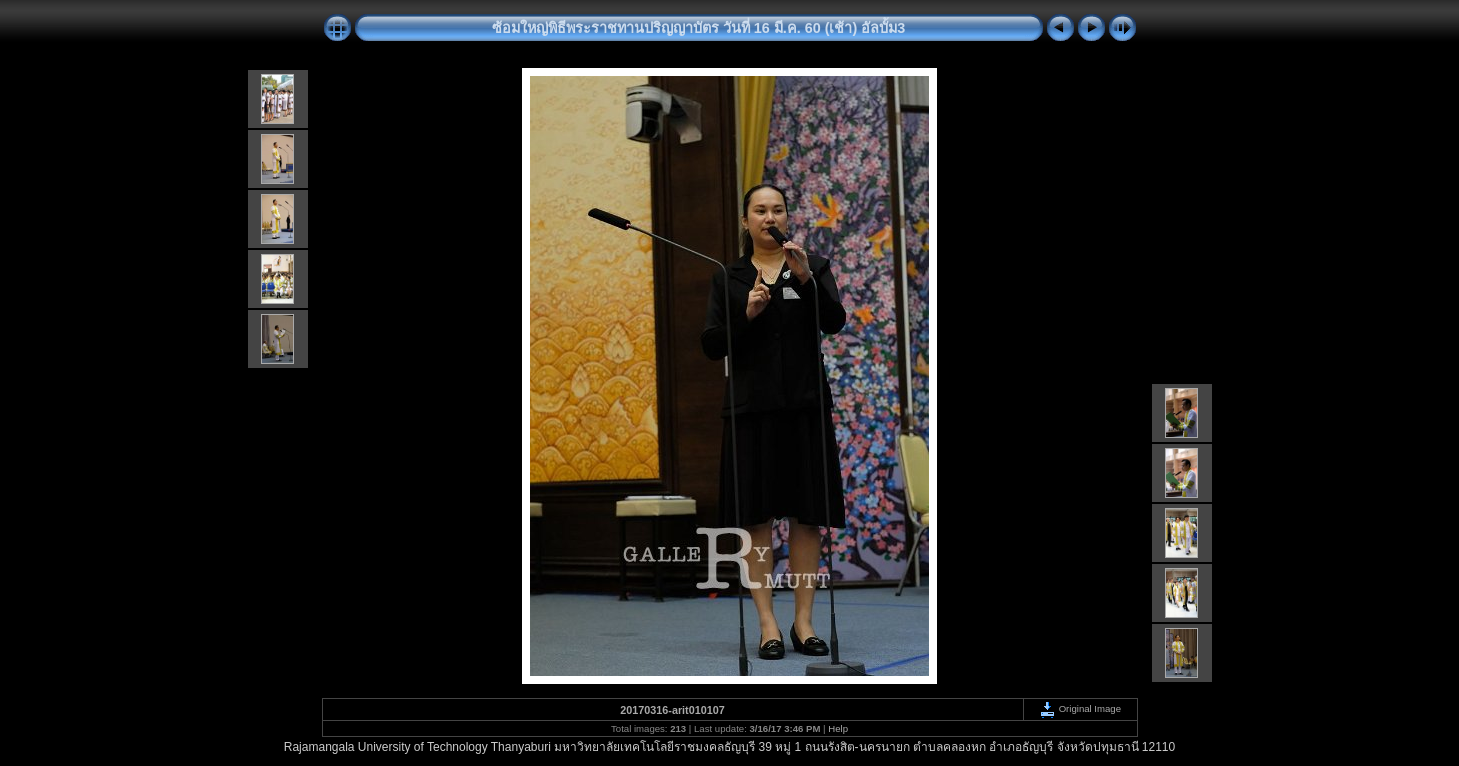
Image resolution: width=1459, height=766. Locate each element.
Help (838, 728)
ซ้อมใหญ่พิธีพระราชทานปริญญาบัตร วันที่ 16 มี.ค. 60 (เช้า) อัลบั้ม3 (699, 28)
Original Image (1080, 708)
